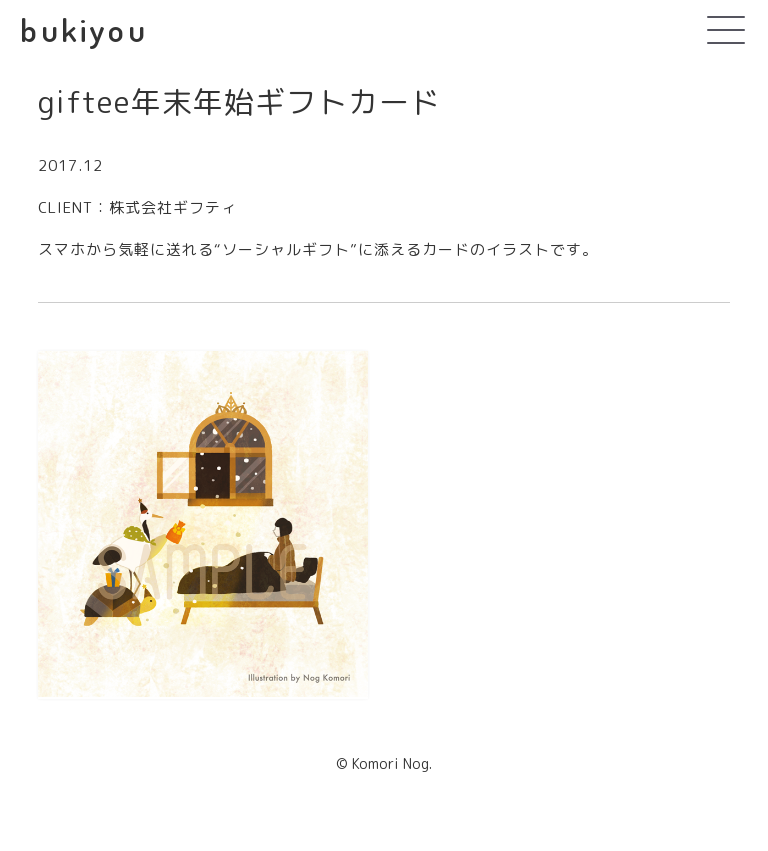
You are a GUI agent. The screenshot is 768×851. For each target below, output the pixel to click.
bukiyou (83, 29)
